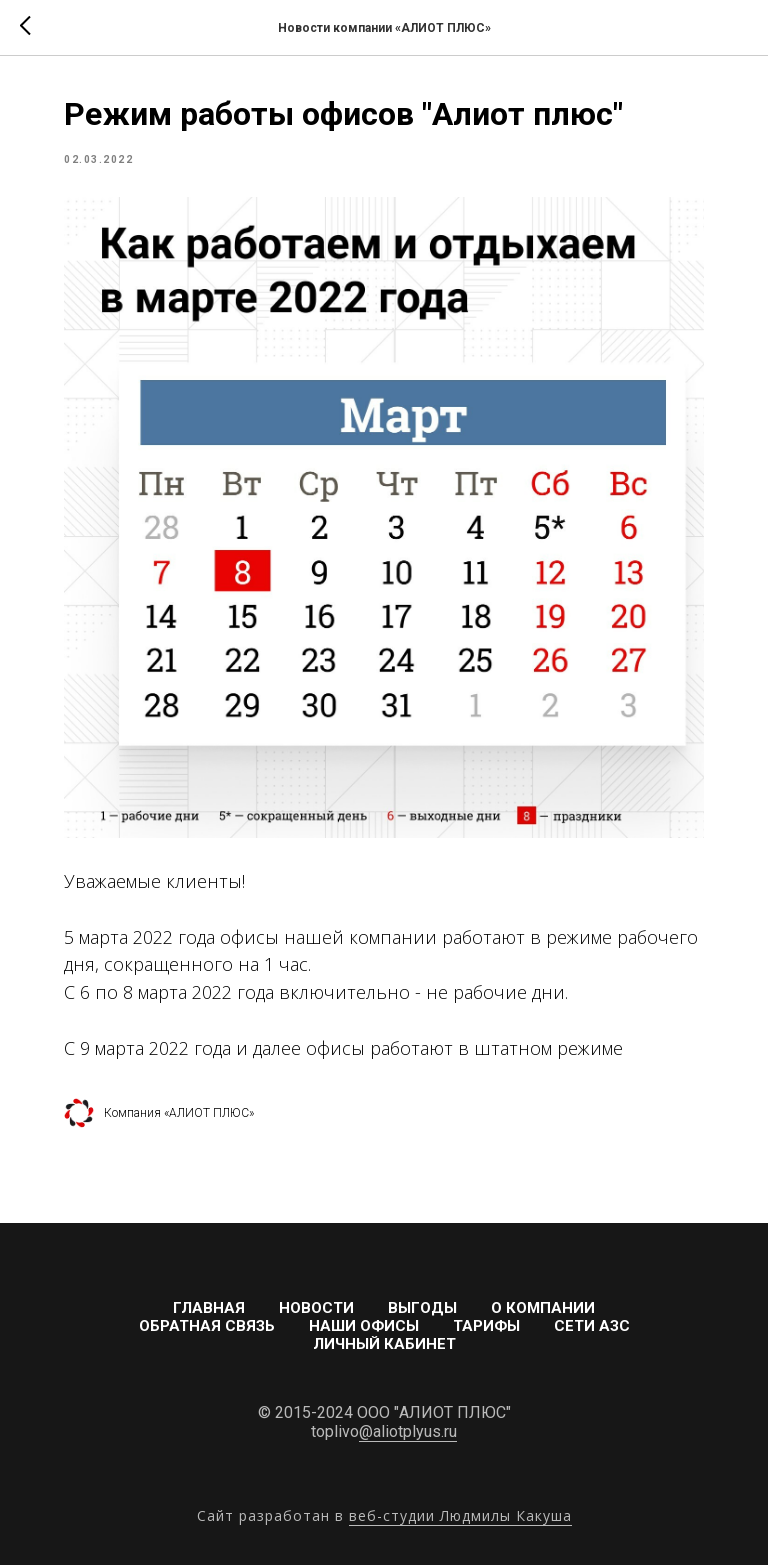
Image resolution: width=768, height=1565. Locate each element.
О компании (543, 1308)
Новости (316, 1308)
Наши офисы (364, 1326)
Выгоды (422, 1308)
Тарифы (486, 1326)
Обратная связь (207, 1326)
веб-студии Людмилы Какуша (460, 1515)
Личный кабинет (384, 1344)
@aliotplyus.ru (408, 1431)
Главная (209, 1308)
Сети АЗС (592, 1326)
